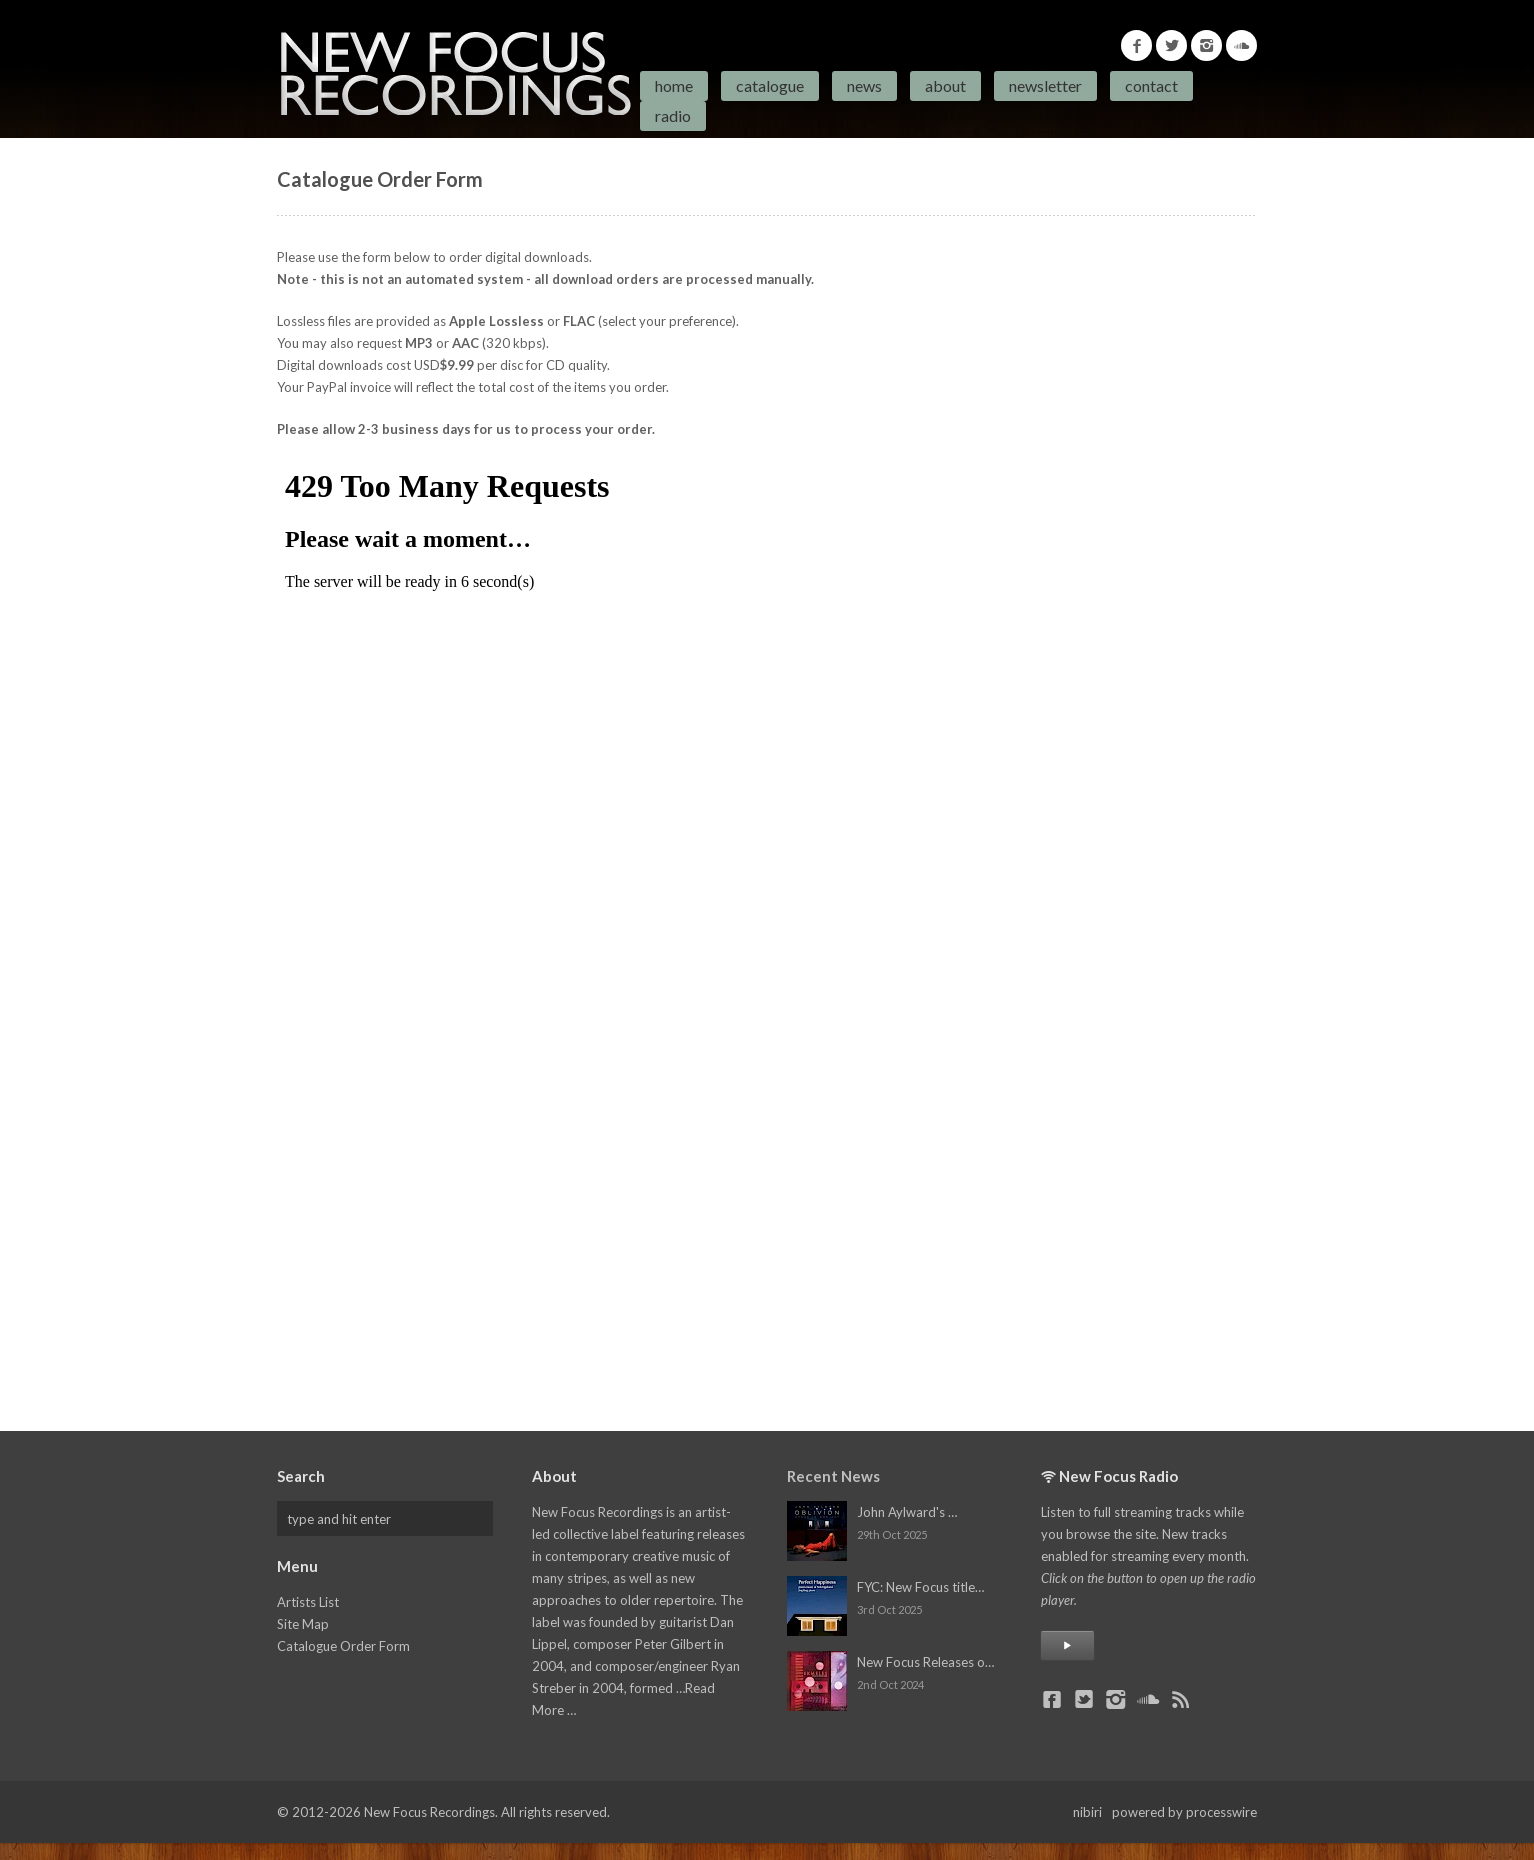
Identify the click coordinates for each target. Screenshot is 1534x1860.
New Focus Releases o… (925, 1662)
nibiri (1087, 1812)
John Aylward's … (907, 1512)
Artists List (308, 1602)
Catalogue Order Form (343, 1646)
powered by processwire (1184, 1812)
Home (674, 85)
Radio (673, 115)
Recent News (833, 1476)
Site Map (303, 1624)
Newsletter (1045, 85)
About (945, 85)
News (864, 85)
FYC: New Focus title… (920, 1587)
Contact (1151, 85)
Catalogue (770, 85)
